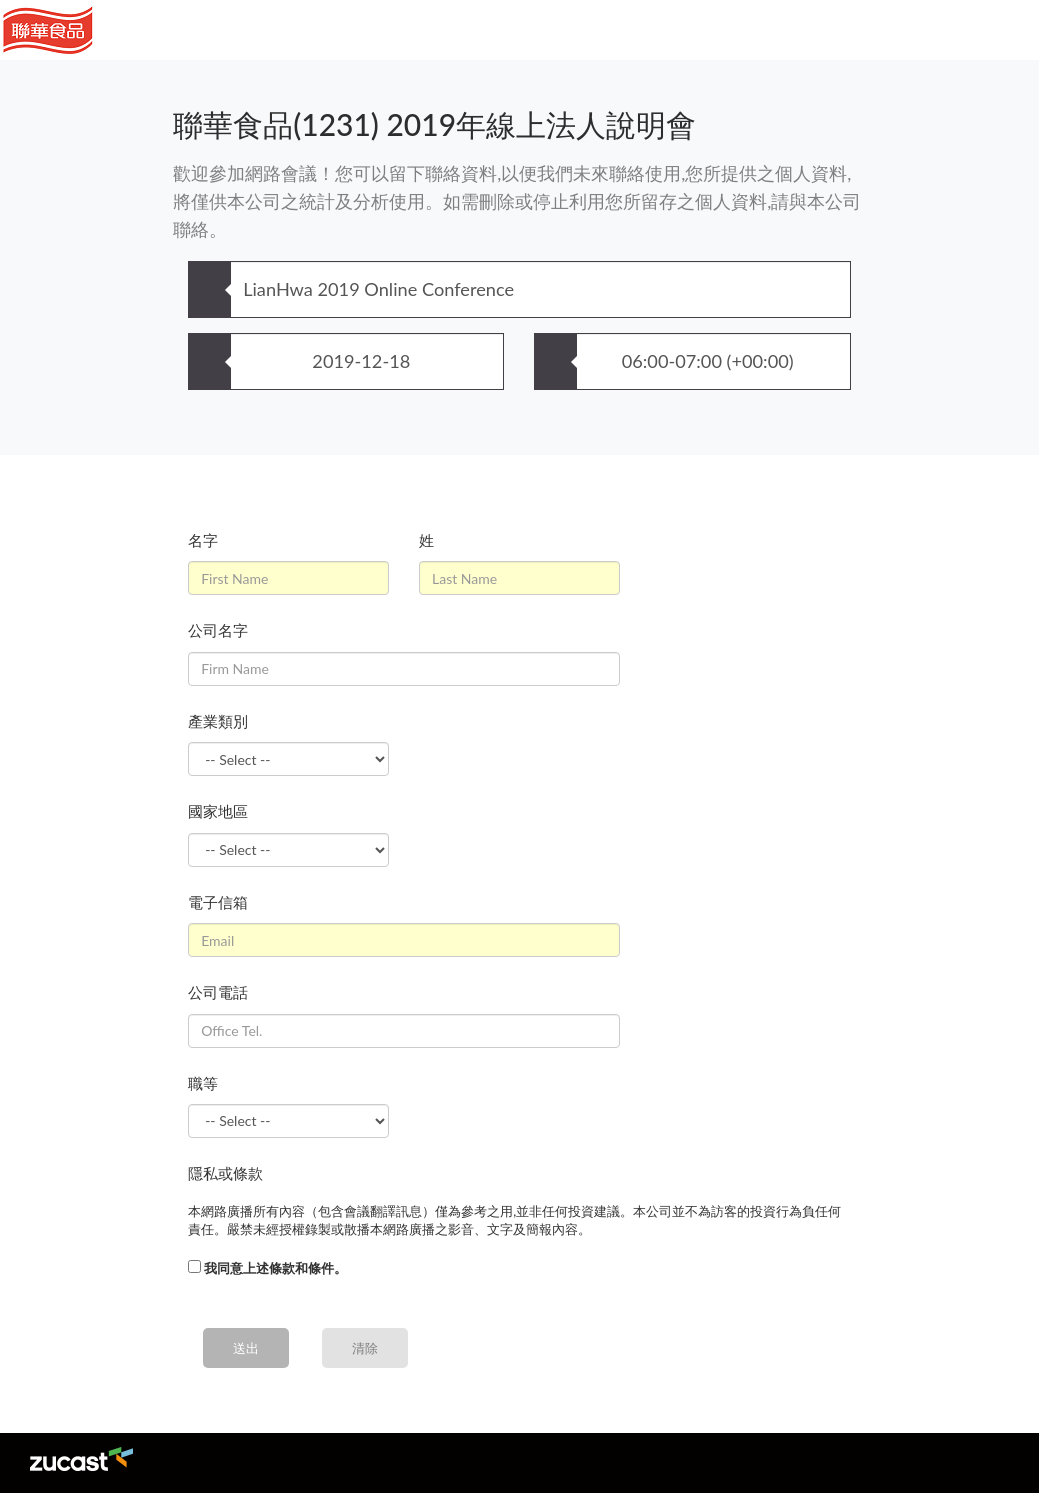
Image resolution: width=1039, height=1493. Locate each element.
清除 (365, 1348)
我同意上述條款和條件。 (275, 1268)
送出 (246, 1348)
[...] (194, 1266)
